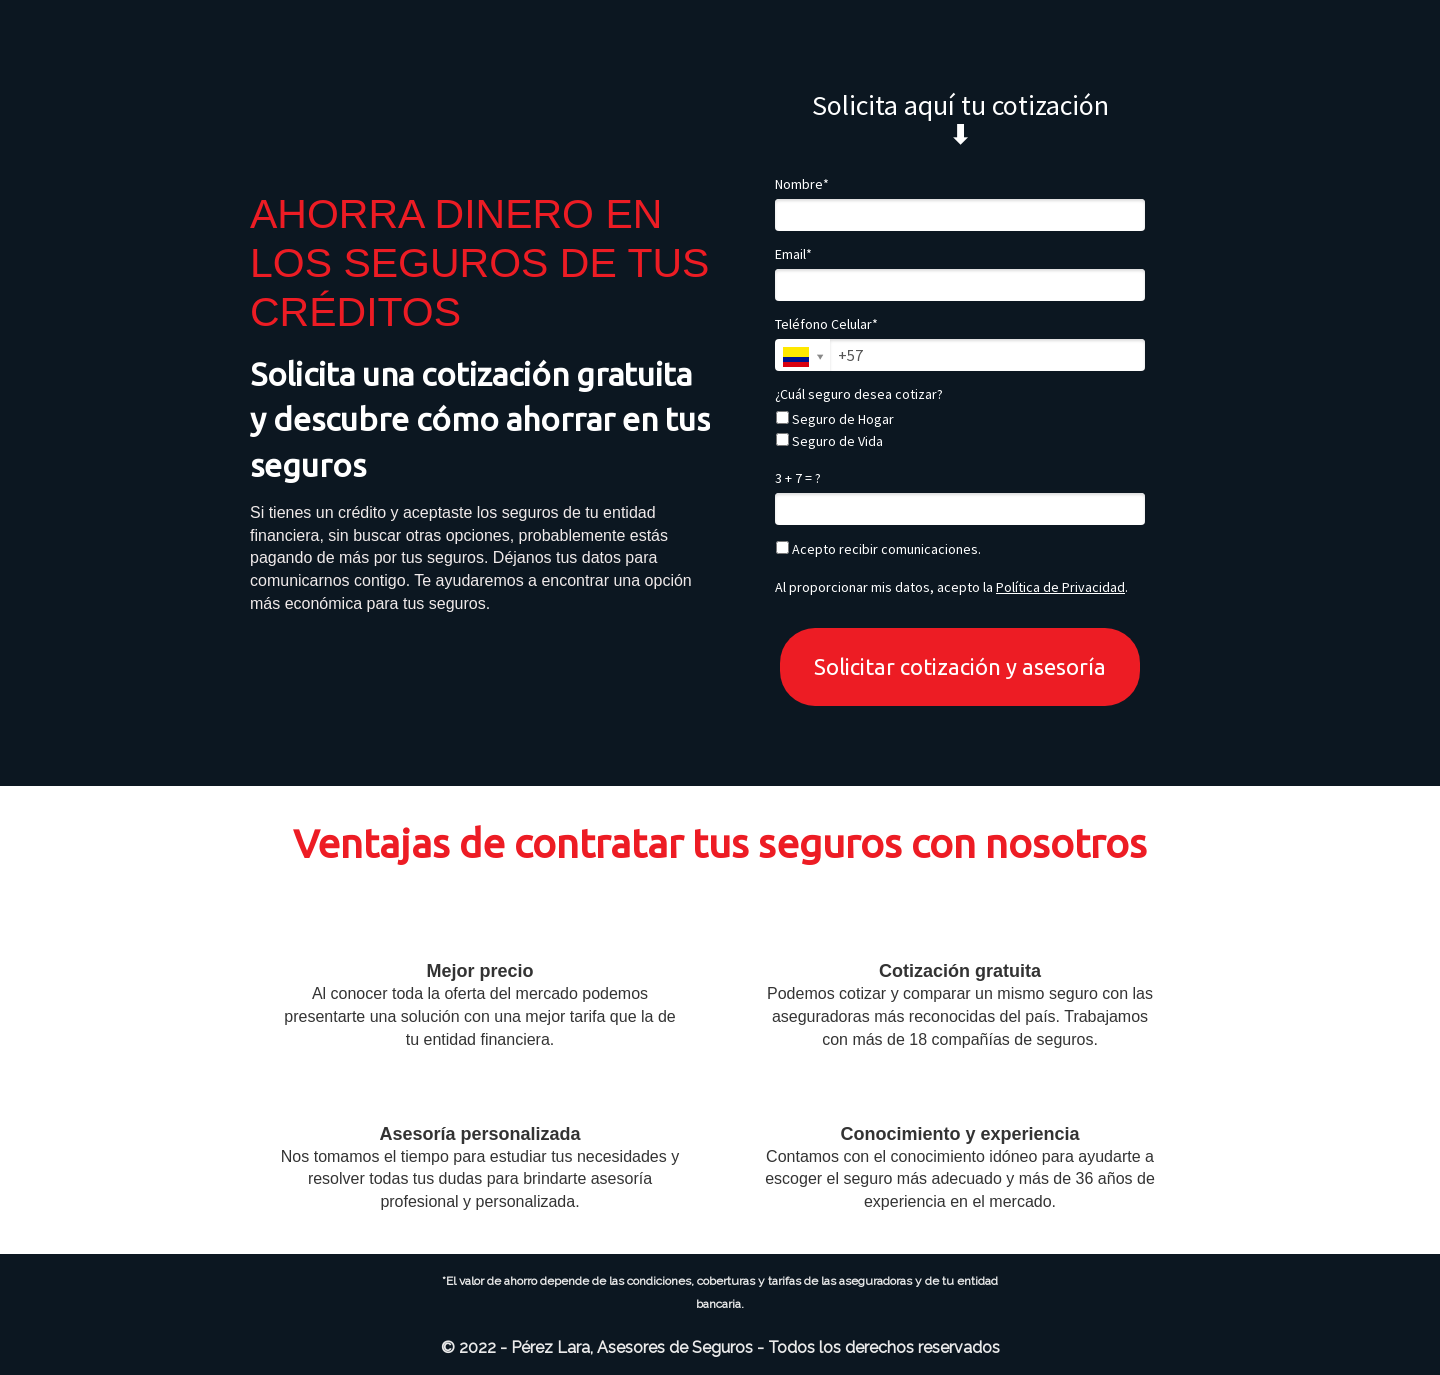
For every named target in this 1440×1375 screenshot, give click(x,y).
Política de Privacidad (1060, 587)
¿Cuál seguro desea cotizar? (859, 394)
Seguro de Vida (829, 441)
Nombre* (802, 184)
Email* (793, 254)
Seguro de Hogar (835, 419)
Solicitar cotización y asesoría (960, 666)
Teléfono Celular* (826, 324)
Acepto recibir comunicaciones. (878, 549)
